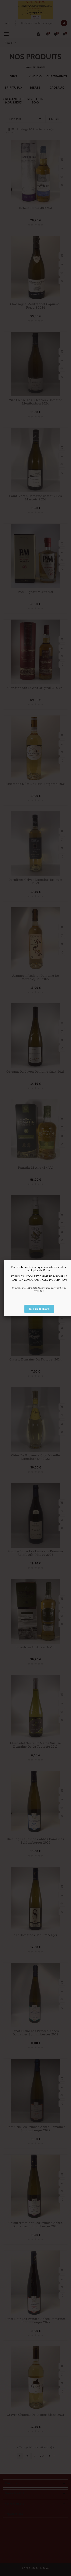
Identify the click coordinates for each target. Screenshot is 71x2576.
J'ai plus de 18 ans (39, 1309)
